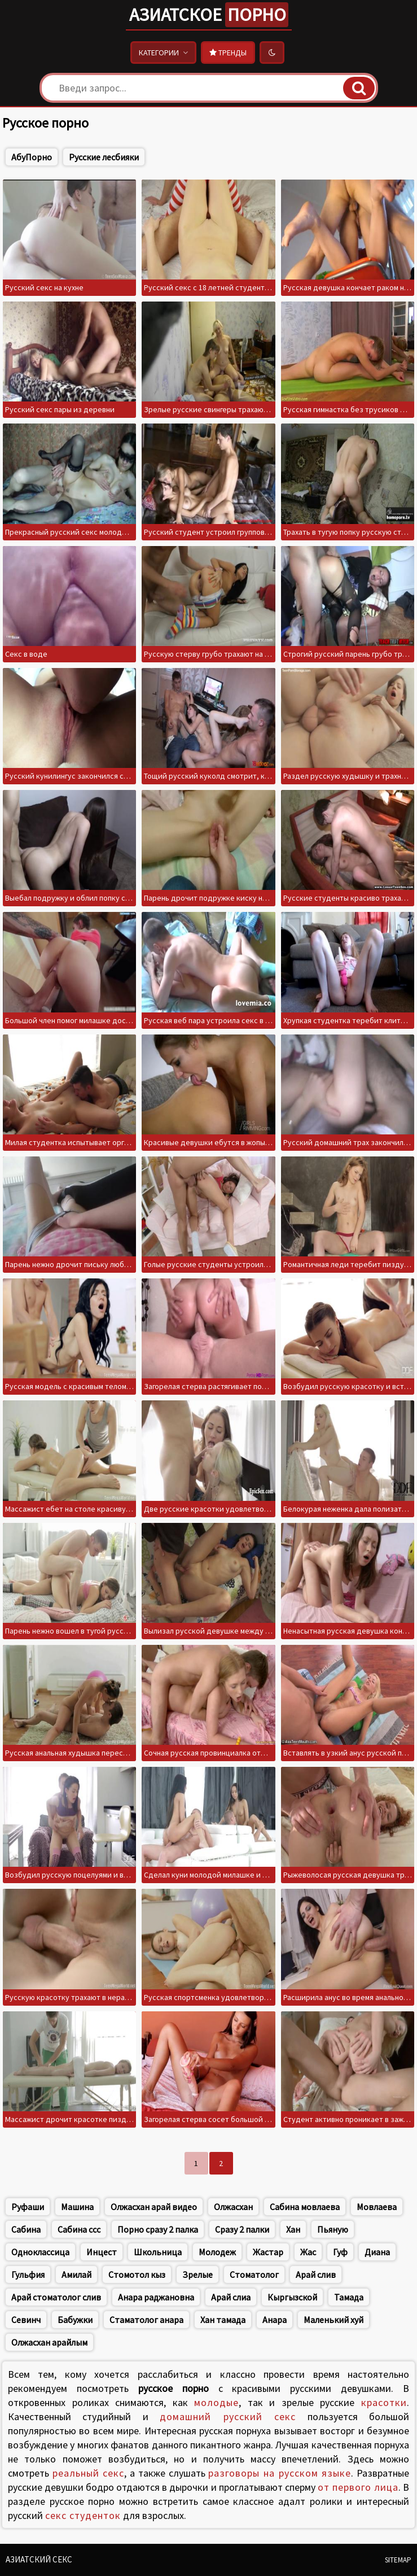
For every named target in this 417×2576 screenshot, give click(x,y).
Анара (274, 2319)
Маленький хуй (333, 2319)
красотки (384, 2402)
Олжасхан (233, 2206)
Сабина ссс (79, 2229)
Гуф (340, 2252)
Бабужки (75, 2319)
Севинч (26, 2319)
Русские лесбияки (104, 157)
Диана (377, 2252)
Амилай (76, 2274)
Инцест (101, 2252)
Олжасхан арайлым (49, 2342)
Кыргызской (292, 2297)
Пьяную (332, 2229)
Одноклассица (40, 2252)
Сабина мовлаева (305, 2206)
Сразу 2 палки (242, 2229)
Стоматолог (254, 2274)
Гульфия (28, 2274)
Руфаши (27, 2206)
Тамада (348, 2297)
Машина (77, 2206)
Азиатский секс (39, 2559)
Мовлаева (377, 2206)
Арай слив (316, 2274)
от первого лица (358, 2487)
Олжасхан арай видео (154, 2206)
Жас (308, 2252)
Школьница (158, 2252)
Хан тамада (222, 2319)
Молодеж (217, 2252)
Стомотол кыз (136, 2274)
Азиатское (208, 14)
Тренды (228, 52)
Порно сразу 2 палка (157, 2229)
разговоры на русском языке (279, 2472)
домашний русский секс (228, 2416)
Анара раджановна (156, 2297)
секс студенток (83, 2515)
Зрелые (197, 2274)
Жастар (268, 2252)
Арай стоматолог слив (56, 2297)
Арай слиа (231, 2297)
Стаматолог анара (146, 2319)
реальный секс (88, 2472)
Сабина (26, 2229)
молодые (216, 2402)
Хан (293, 2229)
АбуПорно (31, 157)
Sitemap (398, 2560)
